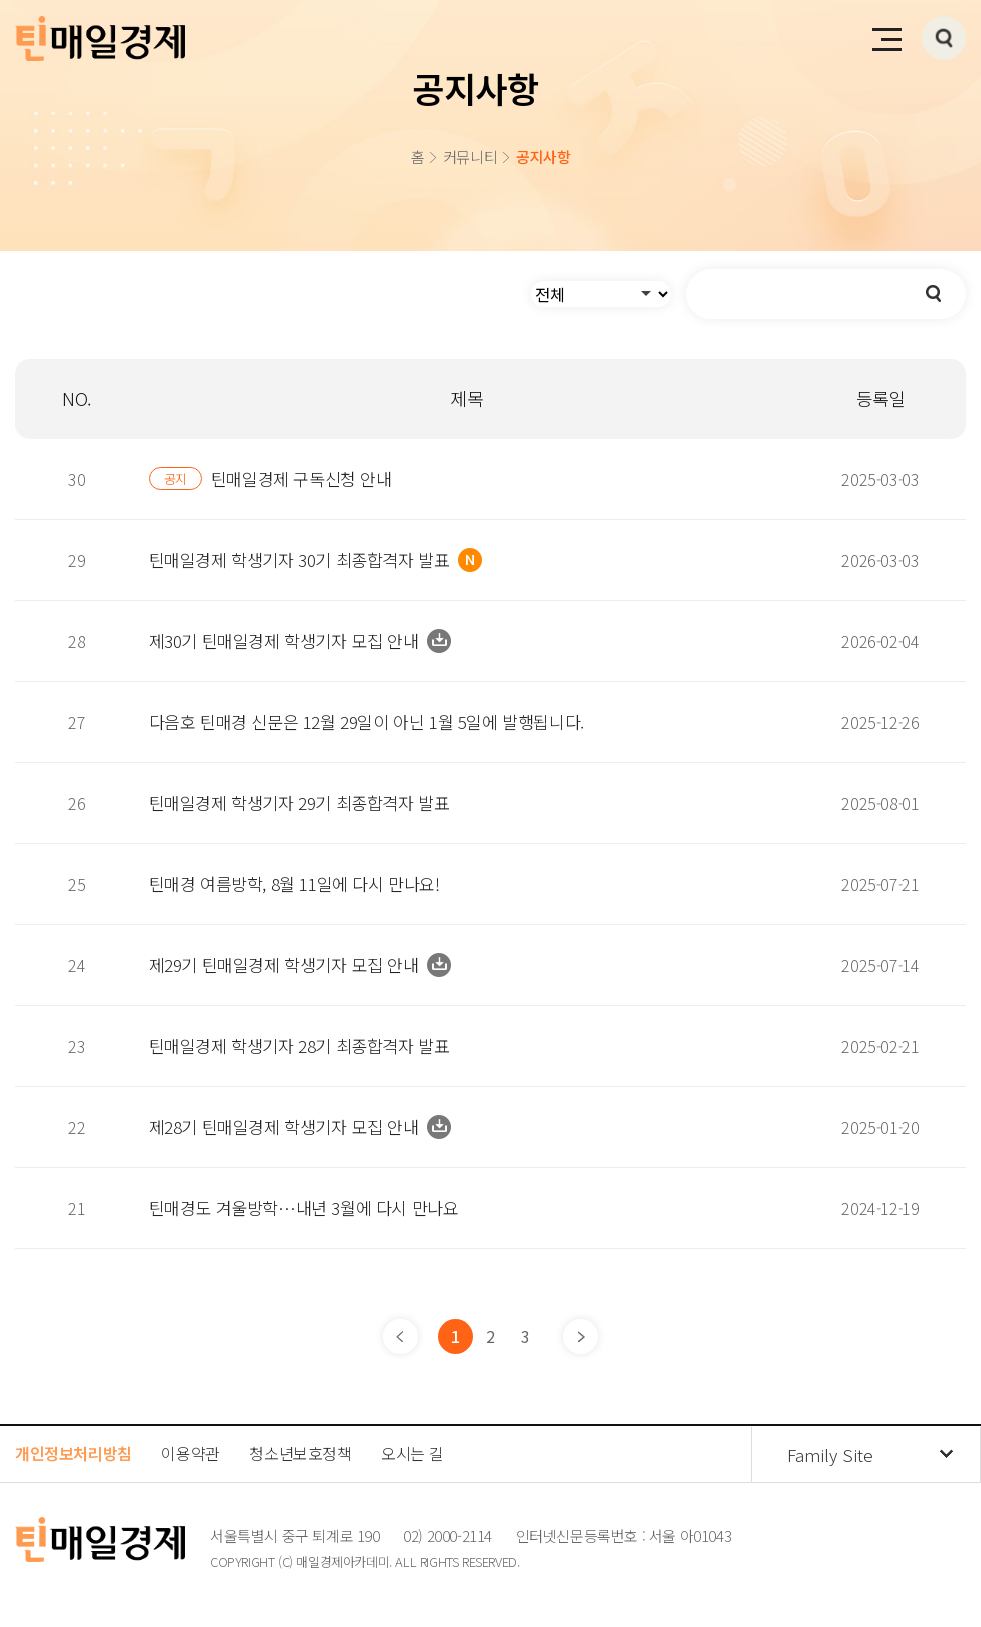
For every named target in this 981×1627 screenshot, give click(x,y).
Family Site (830, 1454)
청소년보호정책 (300, 1453)
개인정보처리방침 (73, 1453)
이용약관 (190, 1453)
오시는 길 (412, 1453)
